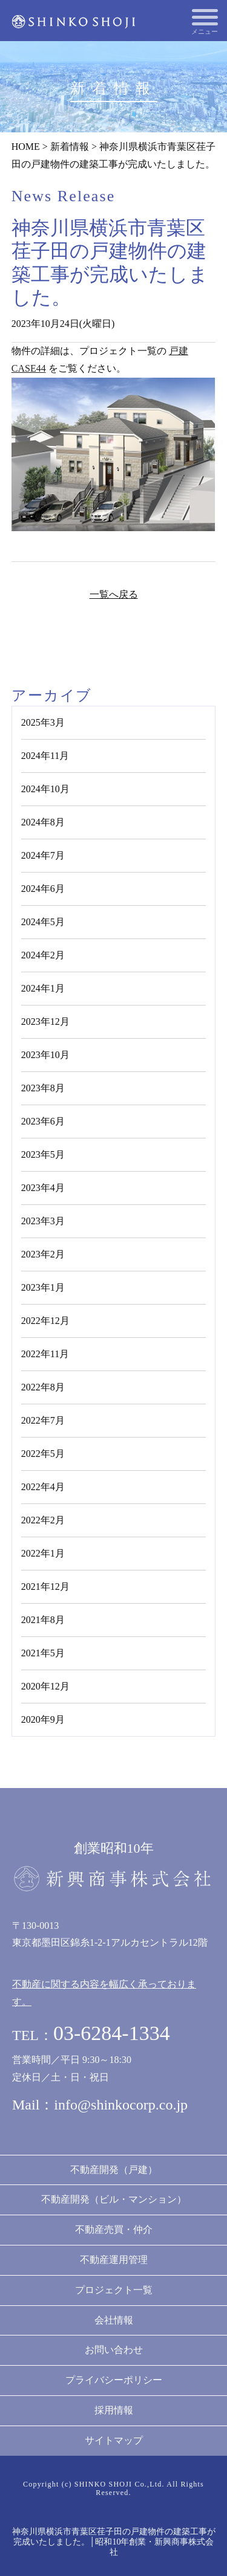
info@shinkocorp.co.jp (121, 2105)
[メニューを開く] (205, 17)
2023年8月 (43, 1088)
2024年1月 (43, 988)
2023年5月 (43, 1154)
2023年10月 (45, 1055)
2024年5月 (43, 922)
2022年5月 (43, 1453)
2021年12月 (45, 1586)
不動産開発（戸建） (113, 2169)
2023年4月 (43, 1188)
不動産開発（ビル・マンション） (113, 2199)
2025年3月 (43, 722)
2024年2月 (43, 955)
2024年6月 (43, 888)
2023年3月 (43, 1221)
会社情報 (113, 2320)
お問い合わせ (114, 2350)
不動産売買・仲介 (114, 2229)
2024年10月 (45, 789)
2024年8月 (43, 822)
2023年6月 (43, 1121)
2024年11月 (45, 756)
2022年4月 (43, 1487)
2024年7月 (43, 855)
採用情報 (113, 2410)
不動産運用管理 (114, 2260)
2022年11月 (45, 1354)
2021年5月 (43, 1653)
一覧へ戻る (114, 594)
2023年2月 (43, 1254)
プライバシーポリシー (113, 2380)
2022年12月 (45, 1320)
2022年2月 (43, 1520)
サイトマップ (114, 2440)
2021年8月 (43, 1620)
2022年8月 (43, 1387)
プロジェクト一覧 (114, 2290)
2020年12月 (45, 1686)
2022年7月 (43, 1420)
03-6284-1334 (111, 2033)
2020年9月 (43, 1719)
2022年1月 (43, 1553)
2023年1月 (43, 1287)
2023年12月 (45, 1021)
